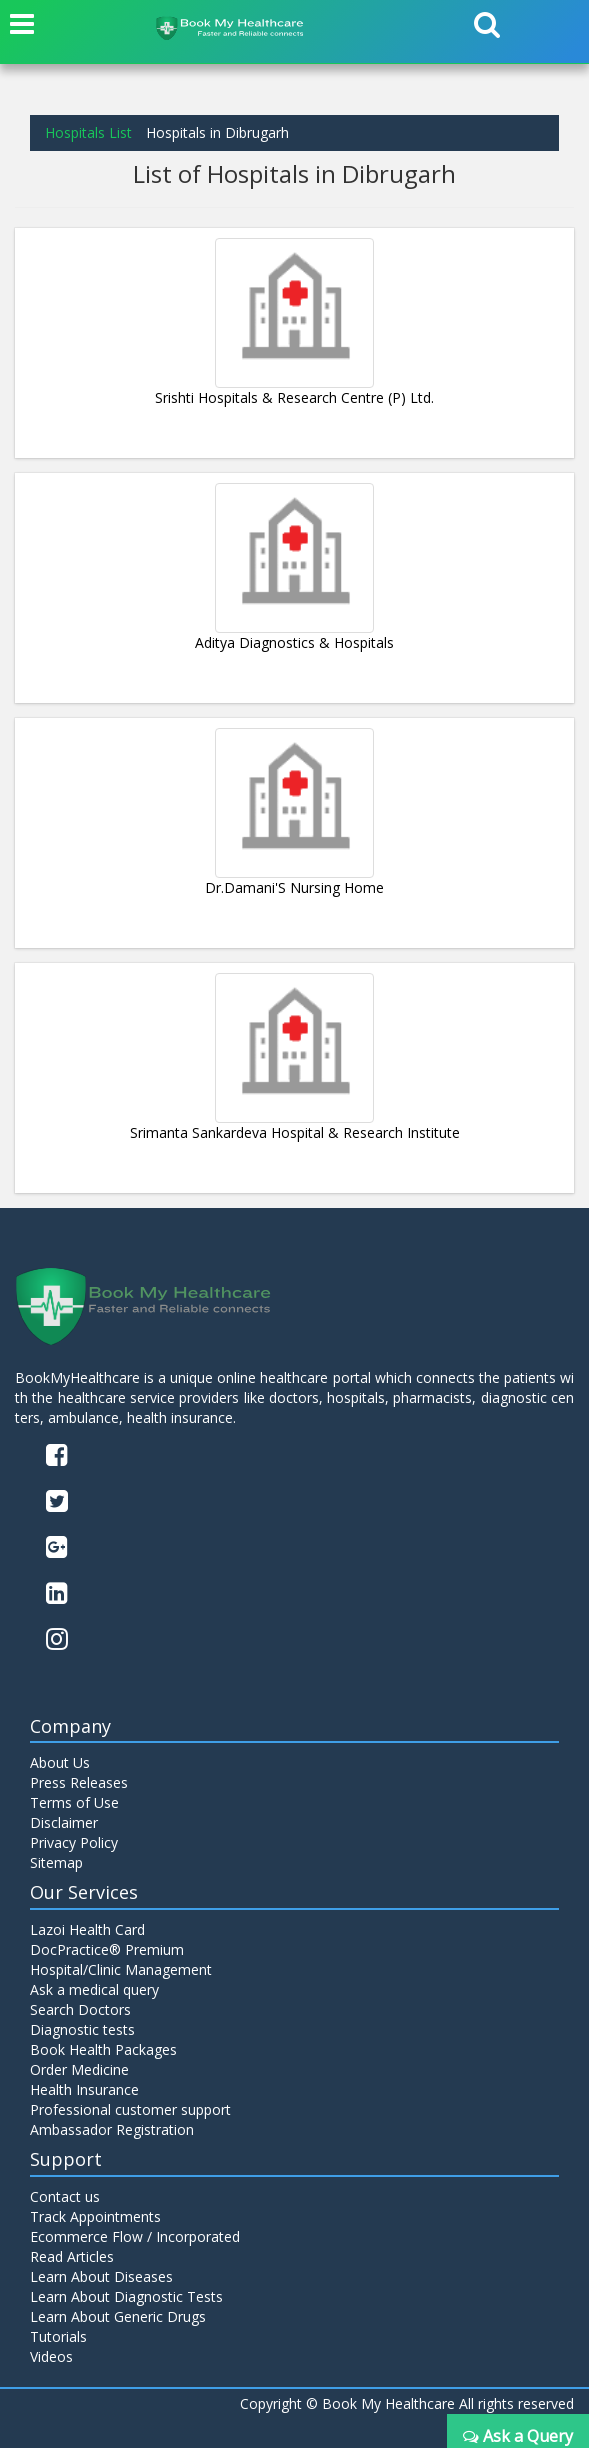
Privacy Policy (74, 1842)
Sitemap (56, 1862)
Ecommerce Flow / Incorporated (135, 2236)
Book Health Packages (103, 2049)
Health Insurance (84, 2089)
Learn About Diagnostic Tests (126, 2296)
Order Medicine (79, 2069)
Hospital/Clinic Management (121, 1969)
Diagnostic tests (82, 2029)
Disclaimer (64, 1822)
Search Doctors (80, 2009)
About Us (60, 1762)
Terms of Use (74, 1802)
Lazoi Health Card (87, 1929)
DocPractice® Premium (107, 1949)
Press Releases (79, 1782)
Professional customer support (130, 2109)
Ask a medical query (94, 1989)
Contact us (65, 2196)
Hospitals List (88, 132)
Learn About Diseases (101, 2276)
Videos (51, 2356)
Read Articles (72, 2256)
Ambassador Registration (112, 2129)
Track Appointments (95, 2216)
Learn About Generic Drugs (118, 2316)
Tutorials (58, 2336)
